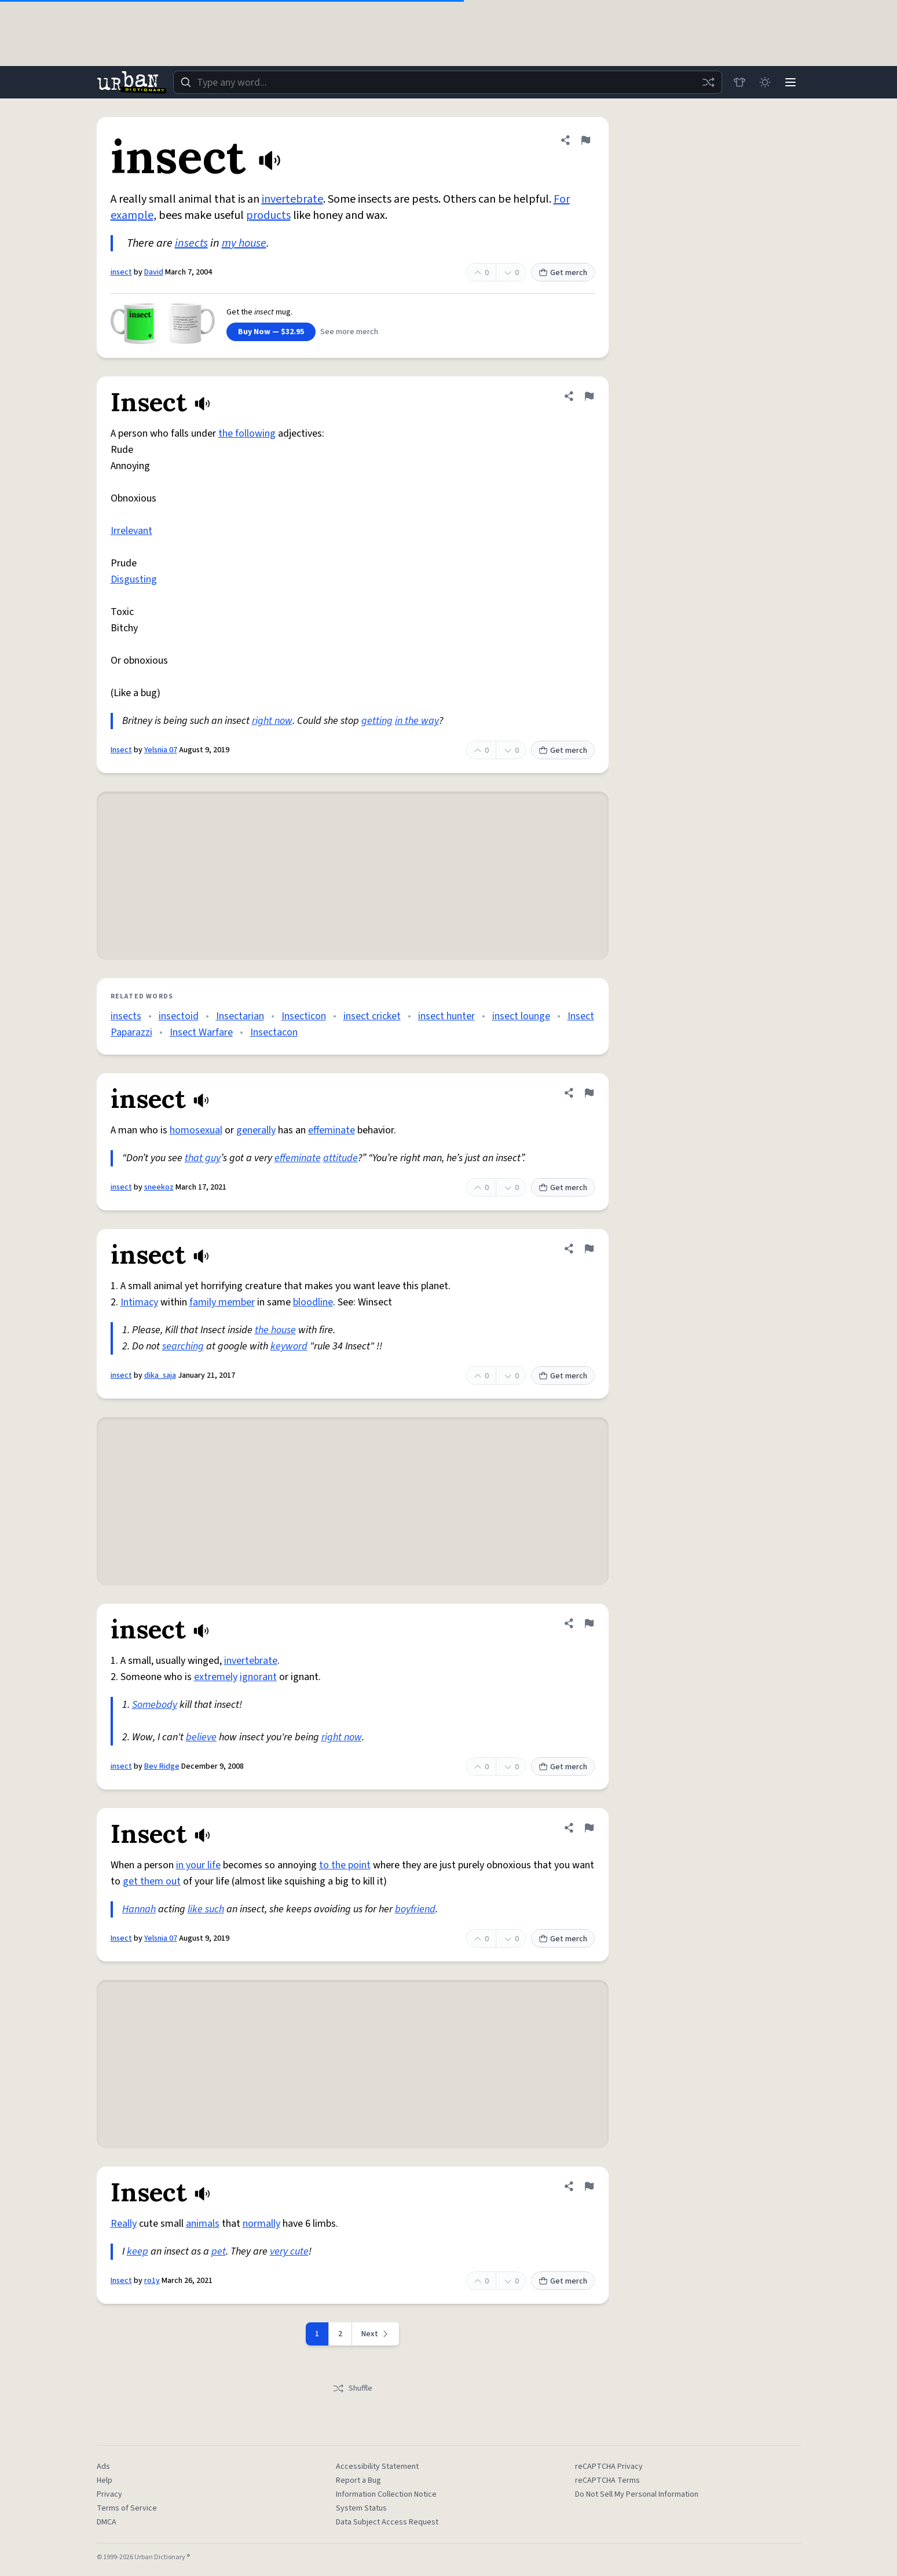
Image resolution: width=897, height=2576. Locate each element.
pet (218, 2251)
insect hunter (446, 1016)
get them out (152, 1881)
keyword (288, 1346)
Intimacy (139, 1302)
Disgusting (134, 579)
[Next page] (376, 2334)
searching (183, 1346)
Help (104, 2480)
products (268, 215)
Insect (121, 750)
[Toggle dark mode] (765, 82)
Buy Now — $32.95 (271, 332)
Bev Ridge (162, 1766)
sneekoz (159, 1187)
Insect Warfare (201, 1032)
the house (275, 1330)
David (153, 272)
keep (137, 2251)
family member (222, 1302)
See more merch (349, 332)
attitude (340, 1158)
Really (124, 2223)
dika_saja (160, 1375)
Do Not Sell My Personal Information (636, 2494)
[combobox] (447, 82)
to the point (345, 1865)
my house (244, 243)
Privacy (109, 2494)
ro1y (152, 2280)
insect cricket (372, 1016)
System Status (361, 2508)
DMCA (106, 2522)
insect (121, 272)
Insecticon (303, 1016)
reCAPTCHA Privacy (609, 2466)
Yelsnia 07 (160, 750)
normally (261, 2223)
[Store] (739, 82)
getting (377, 720)
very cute (289, 2251)
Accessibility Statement (377, 2466)
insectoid (179, 1016)
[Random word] (708, 82)
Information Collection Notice (386, 2494)
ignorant (258, 1677)
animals (202, 2223)
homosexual (196, 1130)
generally (256, 1130)
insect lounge (521, 1016)
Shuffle (352, 2388)
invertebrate (292, 199)
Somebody (154, 1704)
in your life (198, 1865)
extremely (215, 1677)
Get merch (563, 273)
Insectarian (240, 1016)
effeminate (331, 1130)
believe (201, 1737)
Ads (103, 2466)
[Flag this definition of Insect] (589, 396)
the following (247, 433)
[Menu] (790, 82)
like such (206, 1909)
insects (191, 243)
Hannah (139, 1909)
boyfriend (415, 1909)
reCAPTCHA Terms (607, 2480)
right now (272, 720)
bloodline (313, 1302)
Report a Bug (358, 2480)
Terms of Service (127, 2508)
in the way (417, 720)
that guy (203, 1158)
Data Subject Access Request (387, 2522)
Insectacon (274, 1032)
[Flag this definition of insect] (585, 140)
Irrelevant (131, 531)
